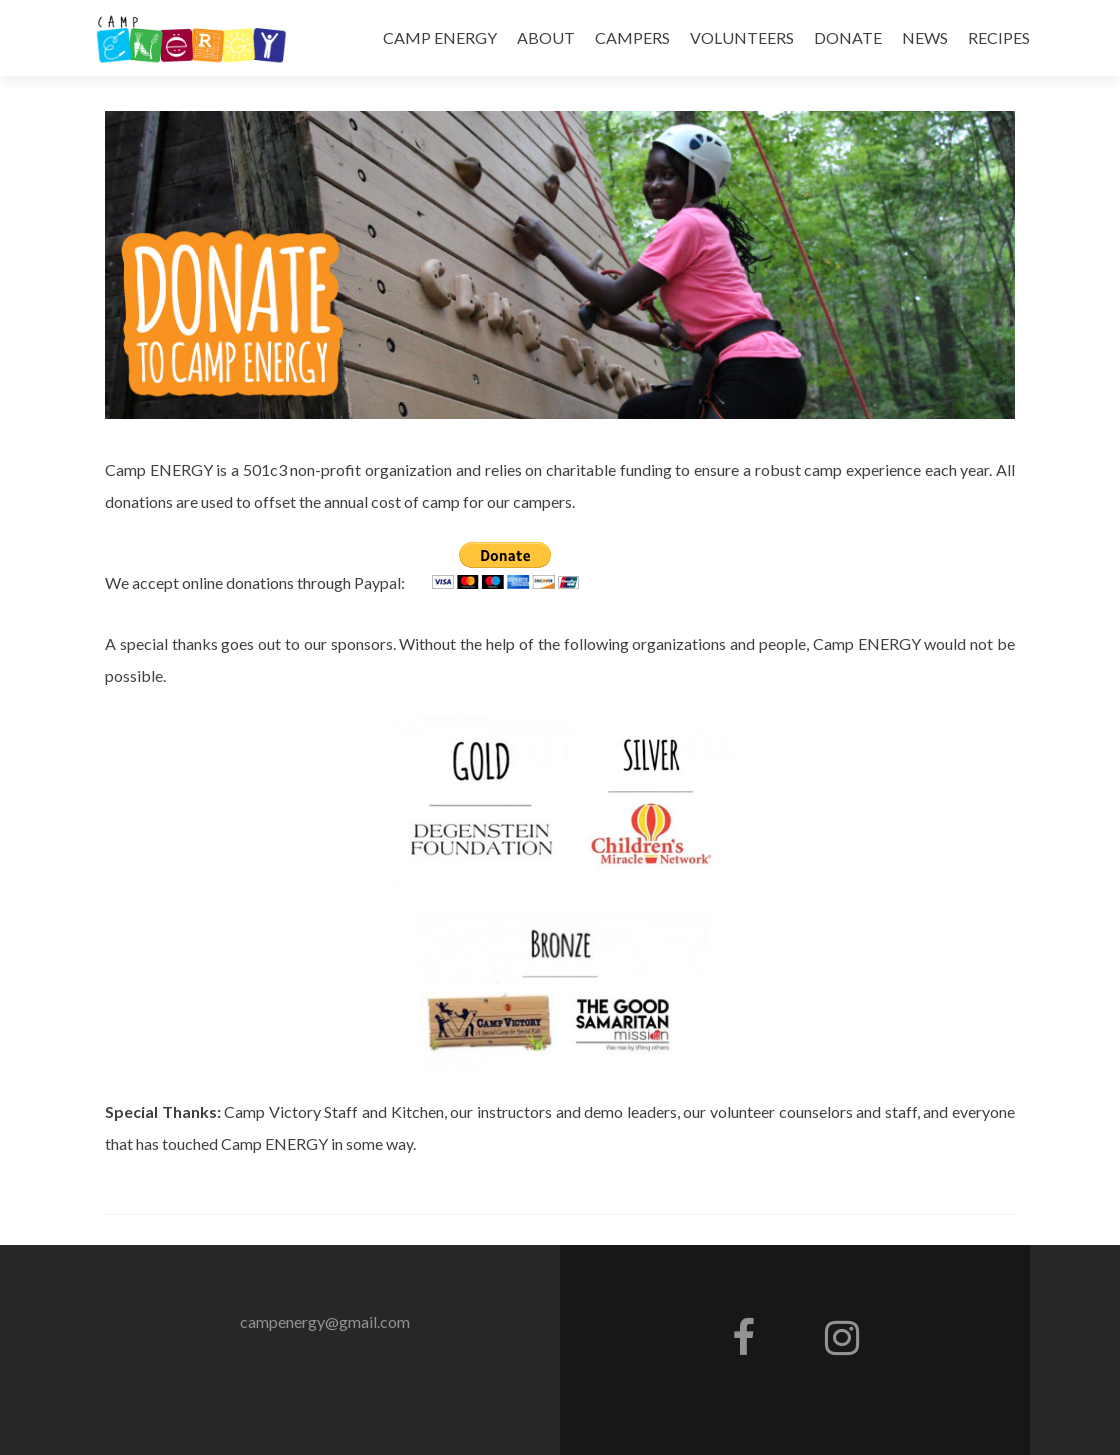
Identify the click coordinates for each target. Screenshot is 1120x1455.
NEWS (925, 37)
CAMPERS (632, 37)
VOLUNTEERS (742, 37)
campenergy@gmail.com (325, 1321)
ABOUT (546, 37)
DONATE (848, 37)
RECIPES (999, 37)
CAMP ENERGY (440, 37)
